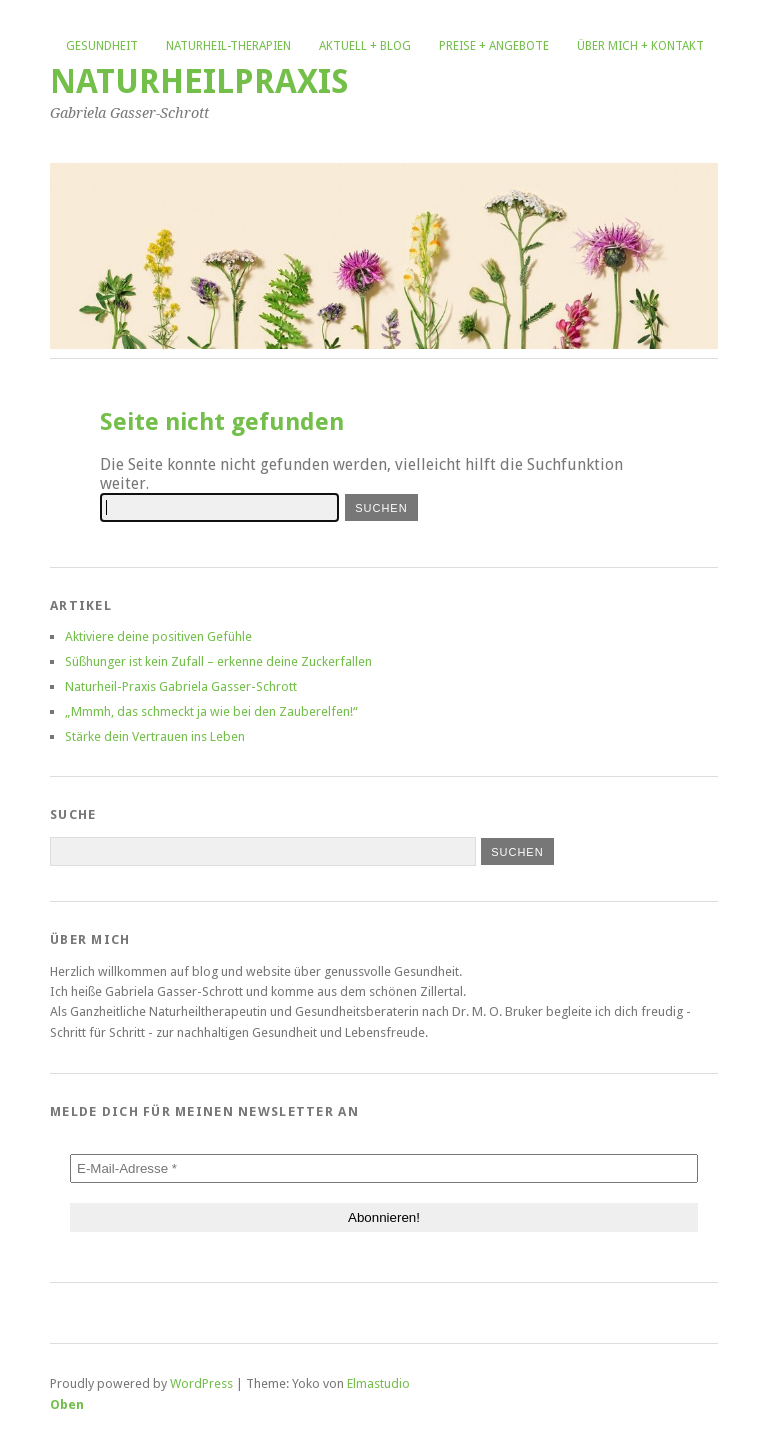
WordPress (201, 1383)
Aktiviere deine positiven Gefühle (158, 636)
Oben (67, 1404)
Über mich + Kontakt (640, 46)
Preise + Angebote (494, 46)
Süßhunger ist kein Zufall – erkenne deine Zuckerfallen (218, 661)
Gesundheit (102, 46)
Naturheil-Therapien (228, 46)
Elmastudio (378, 1383)
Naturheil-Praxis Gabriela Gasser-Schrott (181, 686)
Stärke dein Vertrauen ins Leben (155, 736)
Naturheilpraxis (199, 81)
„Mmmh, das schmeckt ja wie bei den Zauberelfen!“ (211, 711)
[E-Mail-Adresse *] (384, 1168)
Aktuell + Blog (365, 46)
